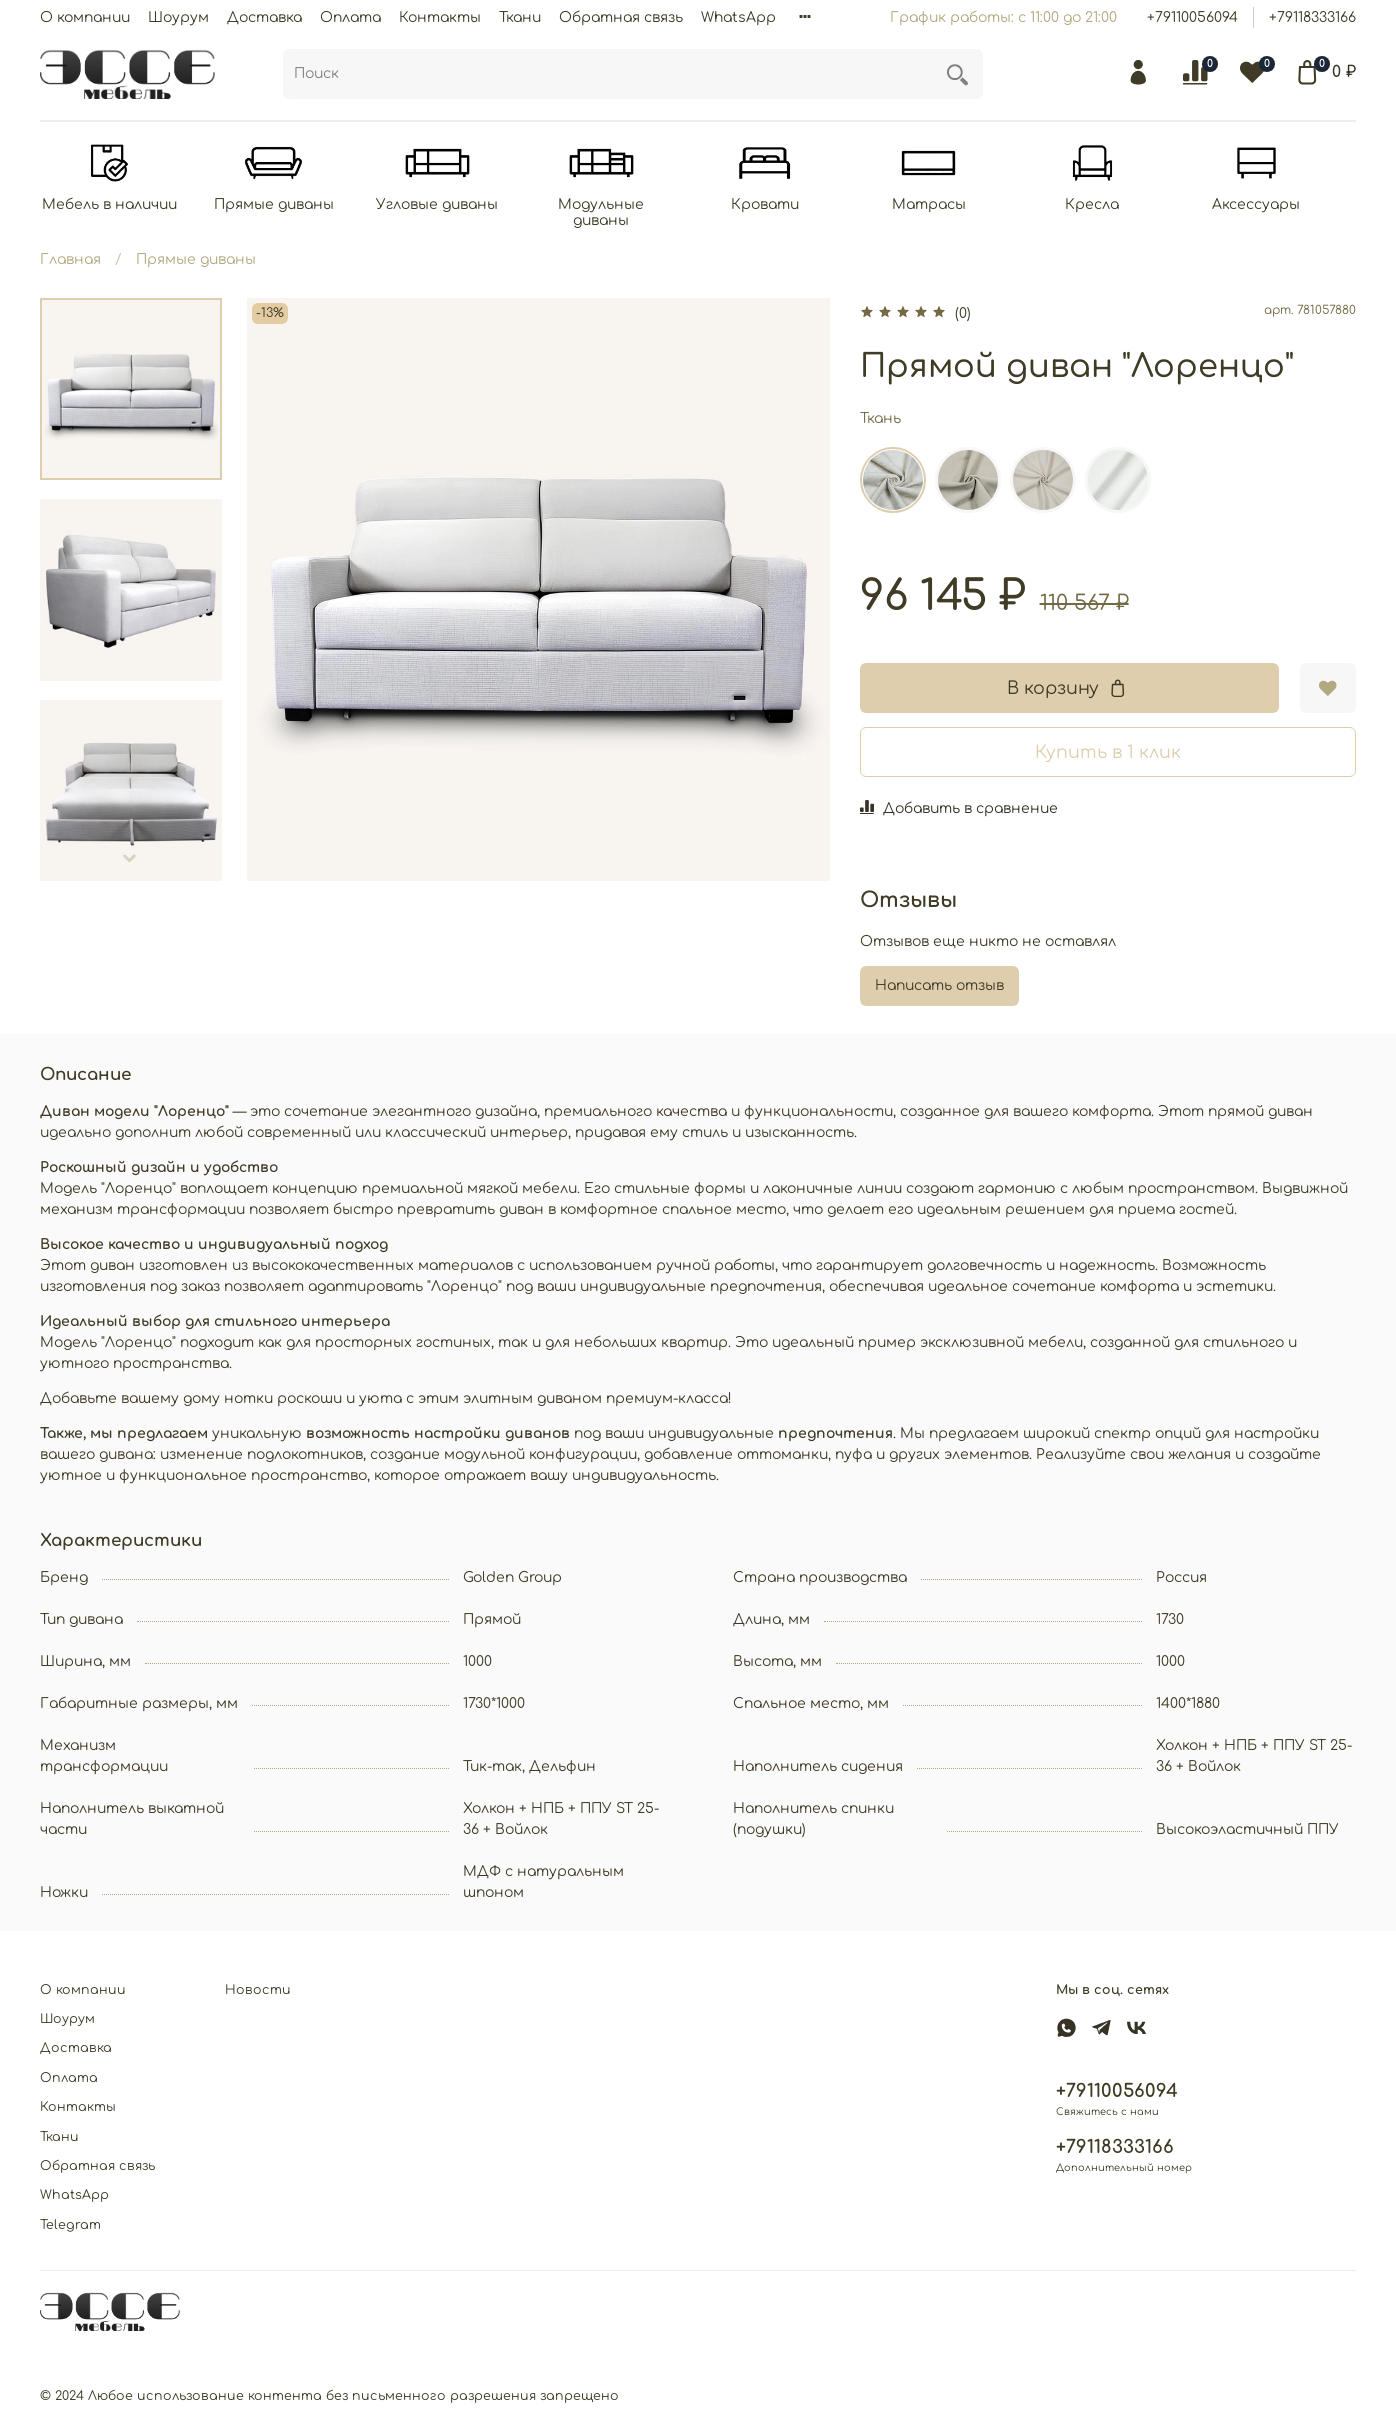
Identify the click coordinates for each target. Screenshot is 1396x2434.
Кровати (782, 205)
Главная (70, 260)
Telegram (70, 2225)
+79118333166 (1312, 17)
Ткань (880, 419)
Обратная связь (621, 17)
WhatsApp (738, 17)
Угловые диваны (447, 205)
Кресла (1117, 205)
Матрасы (949, 205)
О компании (85, 17)
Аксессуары (1284, 205)
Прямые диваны (279, 205)
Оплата (350, 17)
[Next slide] (131, 859)
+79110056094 (1192, 17)
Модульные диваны (614, 213)
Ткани (520, 17)
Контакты (440, 17)
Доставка (264, 17)
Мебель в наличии (111, 205)
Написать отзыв (939, 986)
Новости (258, 1990)
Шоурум (178, 17)
